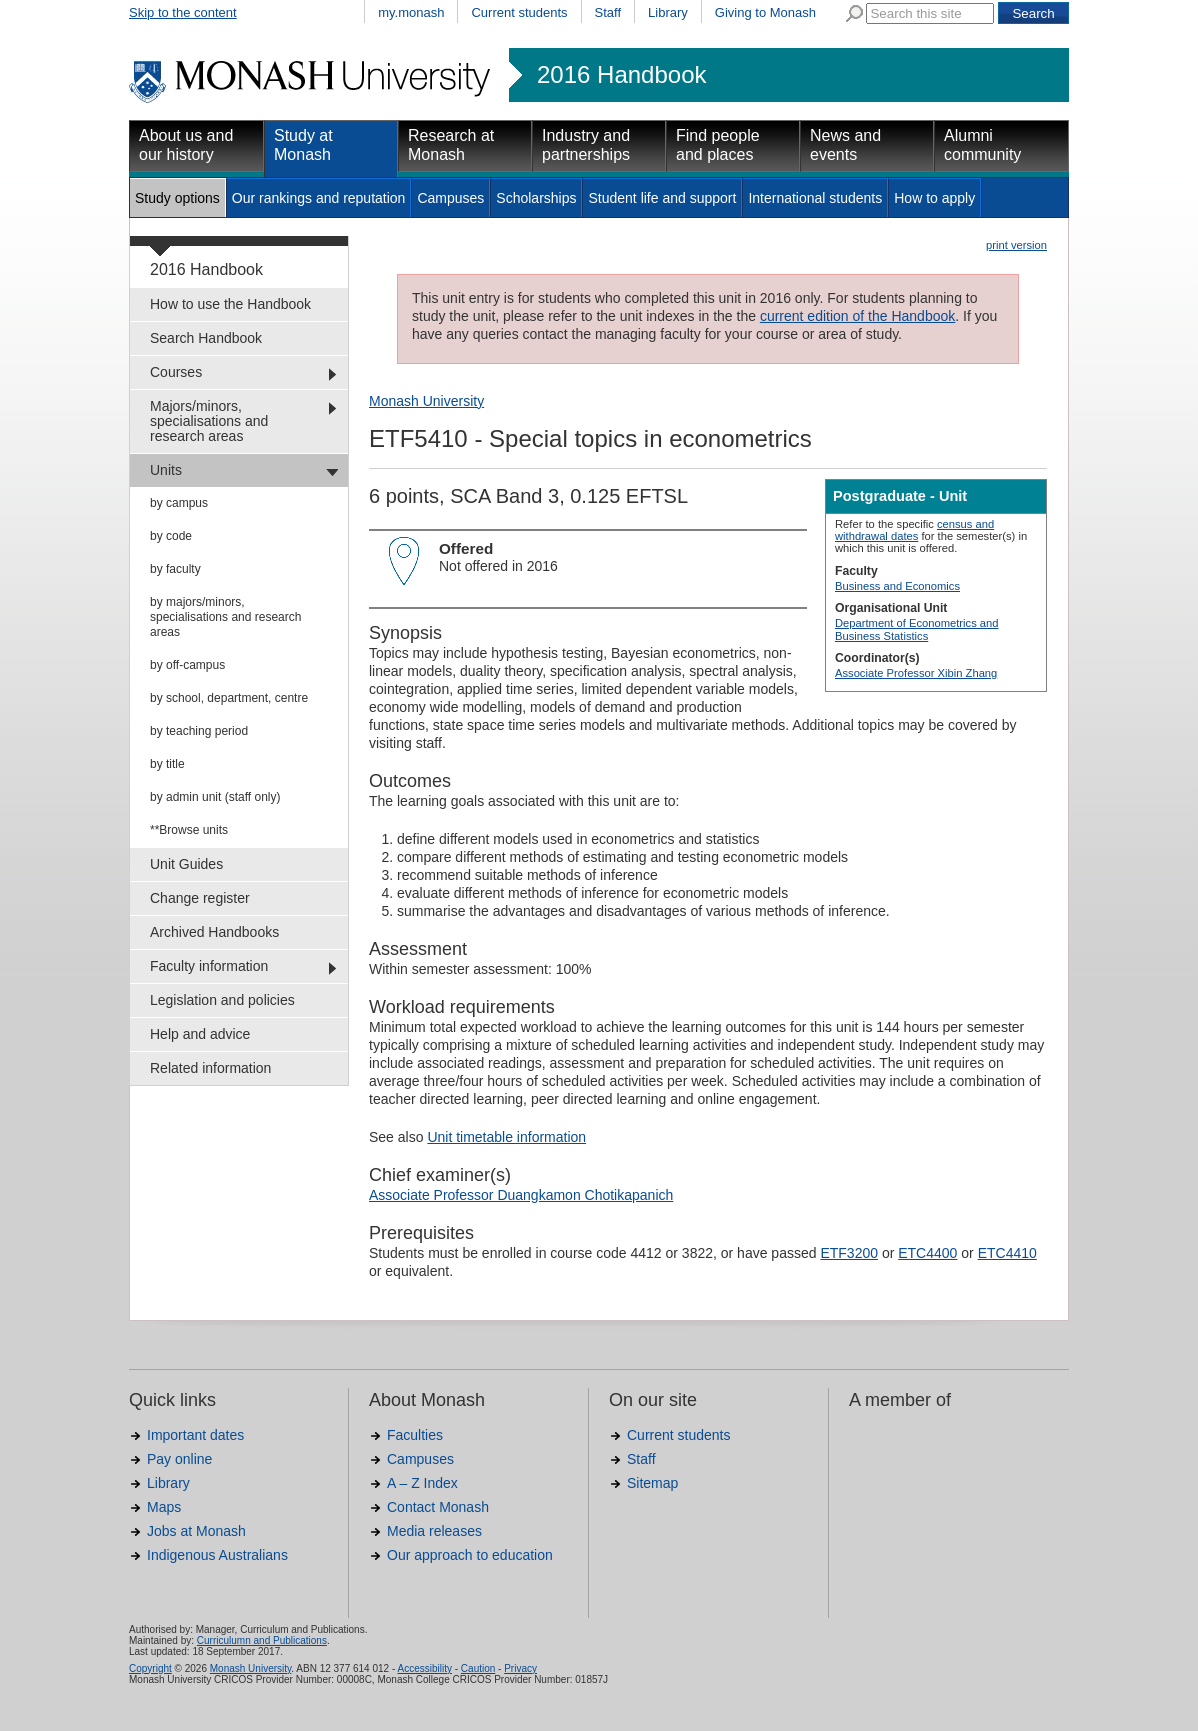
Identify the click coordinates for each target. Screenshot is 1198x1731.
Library (668, 12)
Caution (478, 1668)
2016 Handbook (621, 75)
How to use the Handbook (230, 304)
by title (167, 764)
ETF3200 (849, 1253)
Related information (210, 1068)
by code (171, 536)
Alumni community (982, 145)
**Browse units (189, 830)
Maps (164, 1507)
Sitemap (652, 1483)
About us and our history (186, 145)
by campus (179, 503)
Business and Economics (897, 586)
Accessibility (424, 1668)
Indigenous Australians (217, 1555)
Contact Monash (438, 1507)
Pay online (179, 1459)
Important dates (195, 1435)
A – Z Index (422, 1483)
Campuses (450, 198)
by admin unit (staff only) (215, 797)
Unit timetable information (506, 1137)
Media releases (434, 1531)
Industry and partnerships (586, 145)
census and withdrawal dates (914, 530)
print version (1016, 245)
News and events (845, 145)
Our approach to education (470, 1555)
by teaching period (199, 731)
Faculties (415, 1435)
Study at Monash (303, 145)
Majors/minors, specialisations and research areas (209, 421)
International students (815, 198)
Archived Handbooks (214, 932)
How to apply (934, 198)
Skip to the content (183, 12)
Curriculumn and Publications (262, 1640)
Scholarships (536, 198)
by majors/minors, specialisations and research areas (225, 617)
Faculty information (209, 966)
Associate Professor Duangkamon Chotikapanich (521, 1195)
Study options (177, 198)
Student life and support (662, 198)
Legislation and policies (222, 1000)
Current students (519, 12)
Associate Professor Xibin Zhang (916, 673)
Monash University (426, 401)
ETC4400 (927, 1253)
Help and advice (200, 1034)
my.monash (411, 12)
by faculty (175, 569)
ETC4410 (1007, 1253)
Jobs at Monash (196, 1531)
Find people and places (718, 145)
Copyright (150, 1668)
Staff (608, 12)
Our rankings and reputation (319, 198)
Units (166, 470)
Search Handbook (206, 338)
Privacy (520, 1668)
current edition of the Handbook (857, 316)
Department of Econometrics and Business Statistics (917, 629)
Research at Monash (451, 145)
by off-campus (187, 665)
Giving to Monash (765, 12)
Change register (200, 898)
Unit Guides (186, 864)
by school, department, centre (229, 698)
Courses (176, 372)
